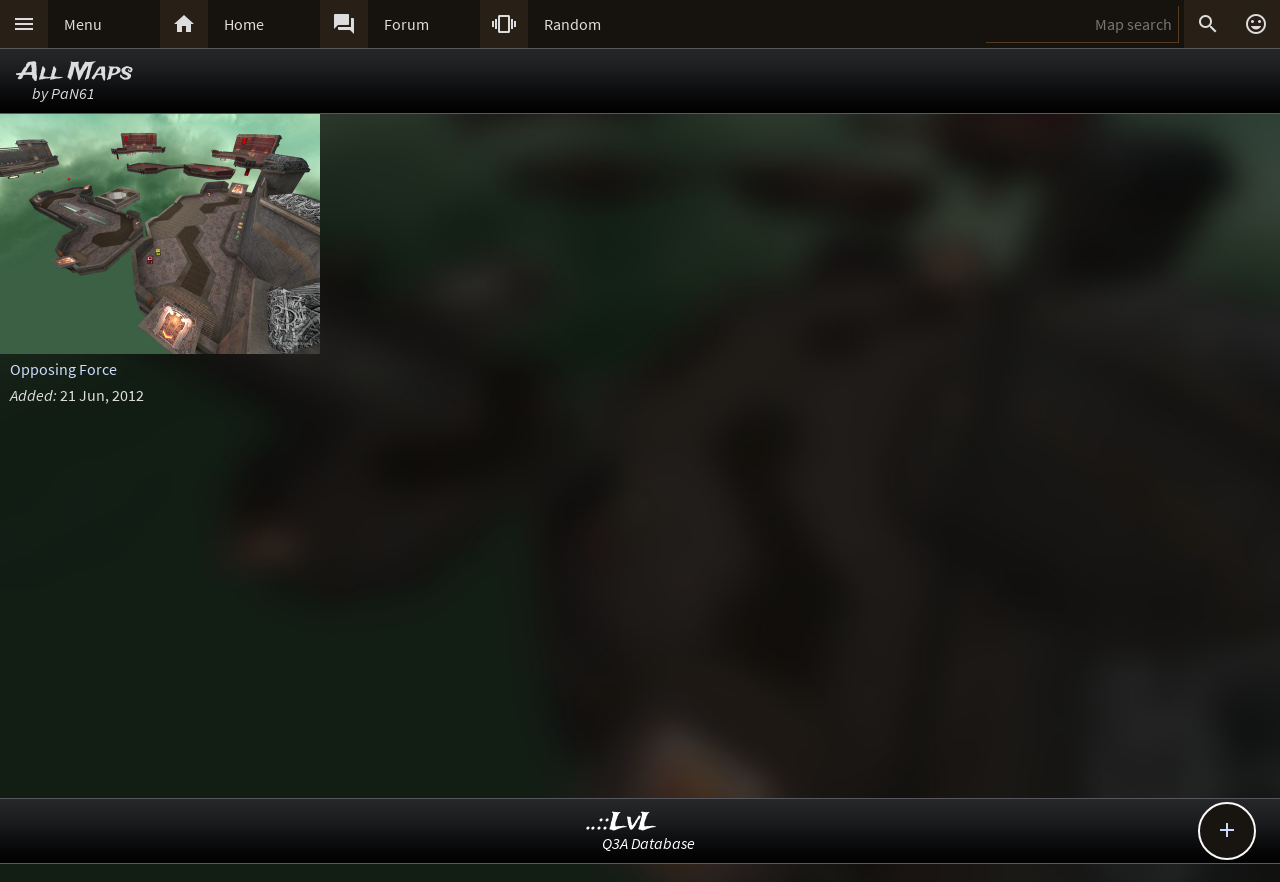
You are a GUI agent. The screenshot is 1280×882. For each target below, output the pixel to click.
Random (572, 24)
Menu (83, 24)
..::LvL (621, 822)
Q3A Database (648, 843)
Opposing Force (63, 369)
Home (244, 24)
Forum (406, 24)
